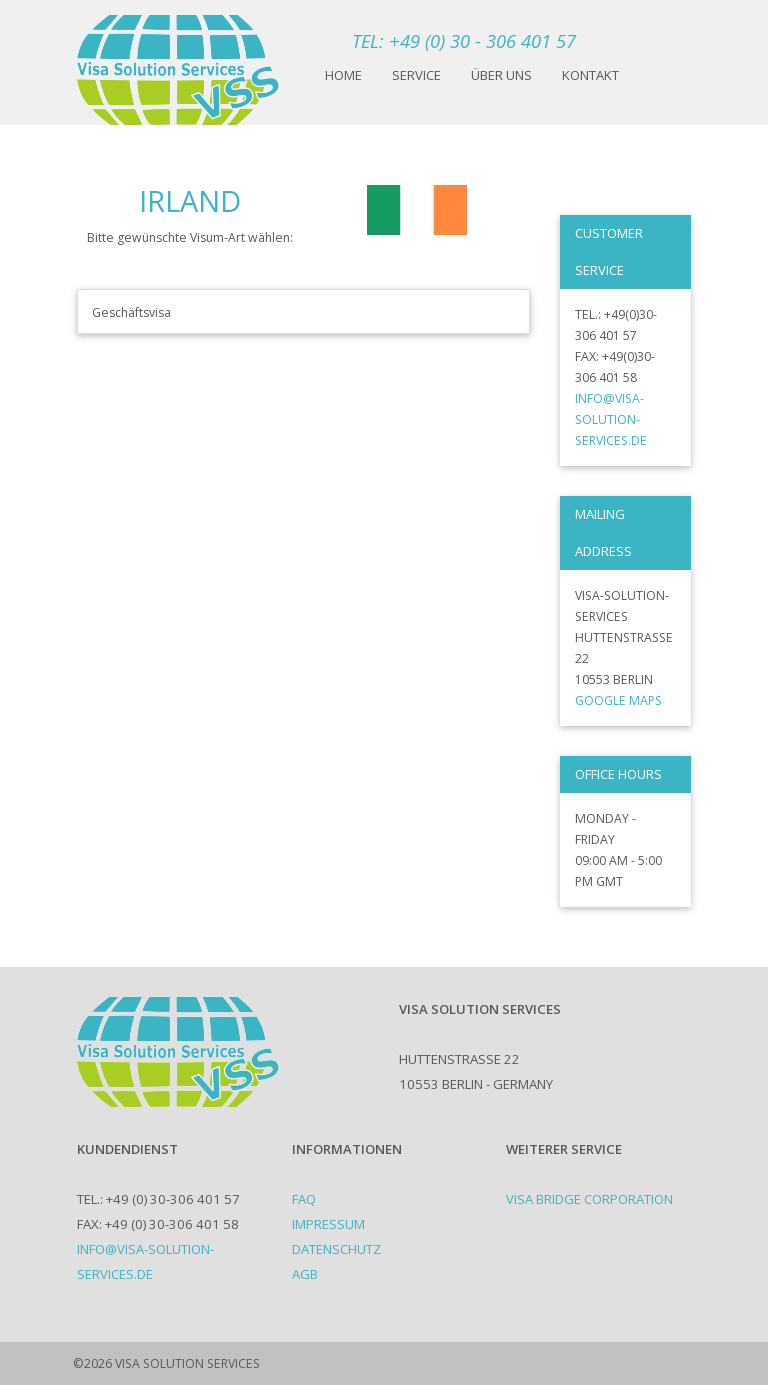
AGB (305, 1274)
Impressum (328, 1224)
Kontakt (590, 75)
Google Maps (618, 700)
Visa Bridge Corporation (589, 1199)
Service (416, 75)
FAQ (304, 1199)
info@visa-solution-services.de (611, 419)
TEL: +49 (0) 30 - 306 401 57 (464, 40)
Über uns (501, 75)
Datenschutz (336, 1249)
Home (343, 75)
